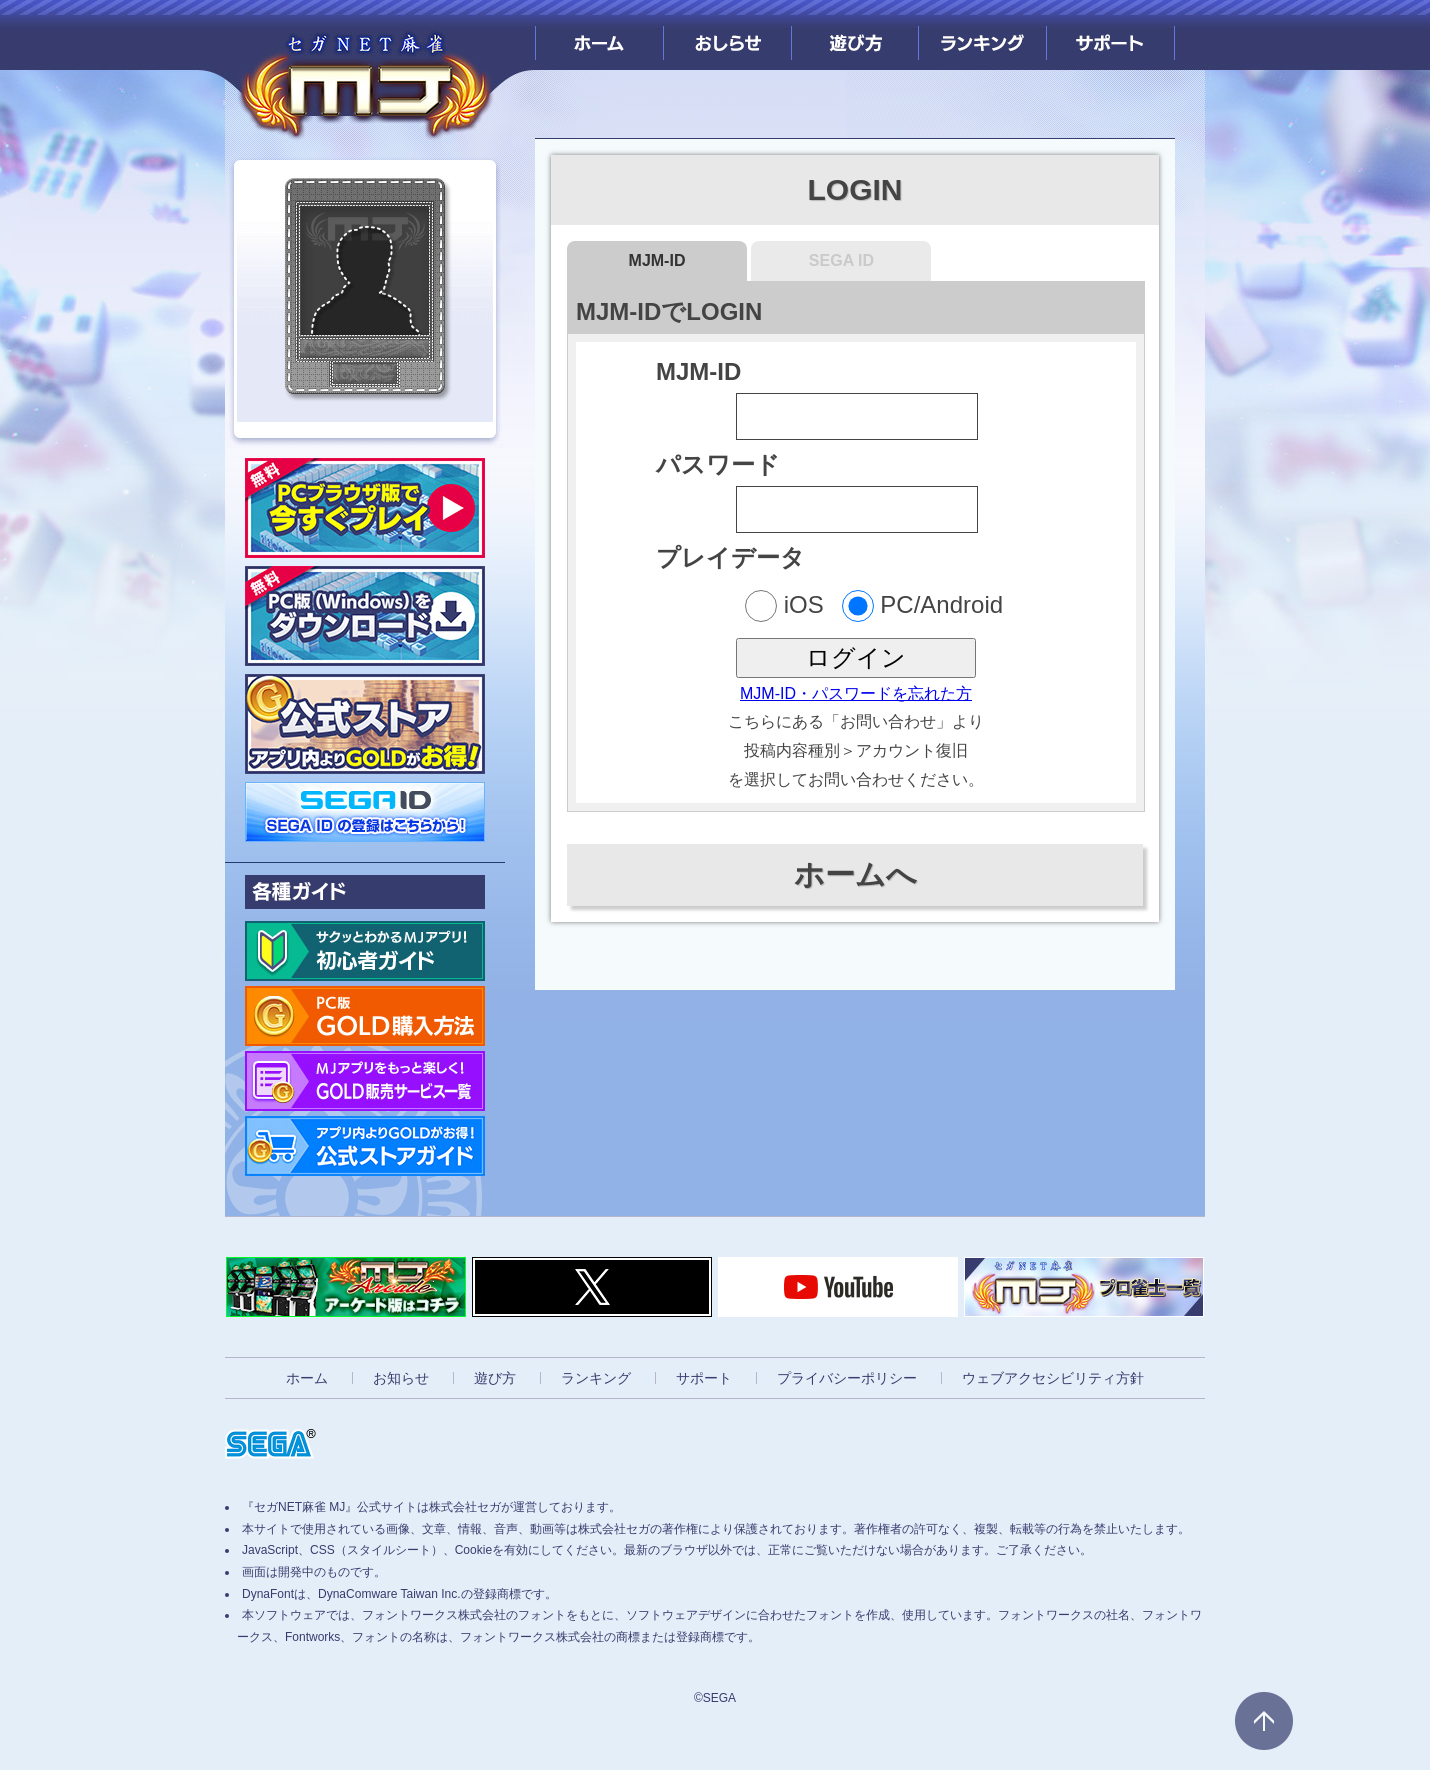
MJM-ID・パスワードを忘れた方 (856, 693)
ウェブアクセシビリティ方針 (1053, 1378)
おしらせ (727, 35)
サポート (1110, 35)
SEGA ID (841, 260)
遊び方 (855, 35)
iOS (784, 606)
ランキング (982, 35)
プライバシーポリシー (847, 1378)
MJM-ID (657, 260)
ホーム (599, 35)
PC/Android (922, 606)
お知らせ (401, 1378)
